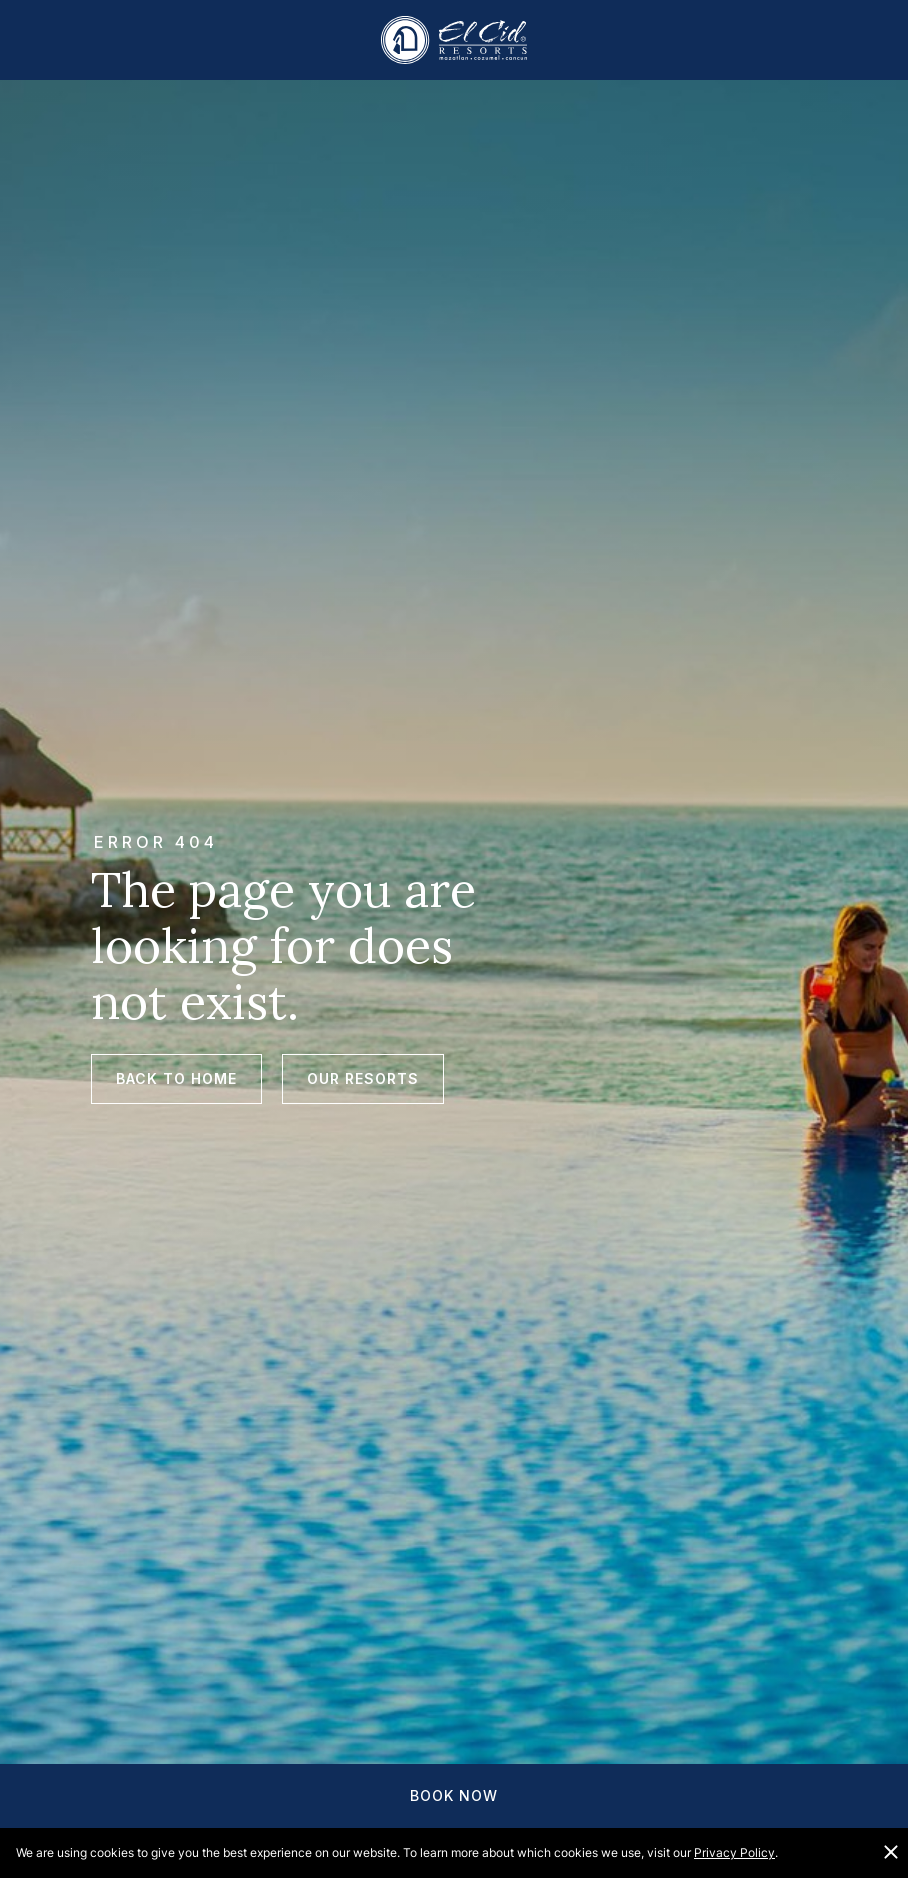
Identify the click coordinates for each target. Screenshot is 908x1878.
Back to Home (176, 1078)
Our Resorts (363, 1078)
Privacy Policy (734, 1852)
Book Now (454, 1795)
